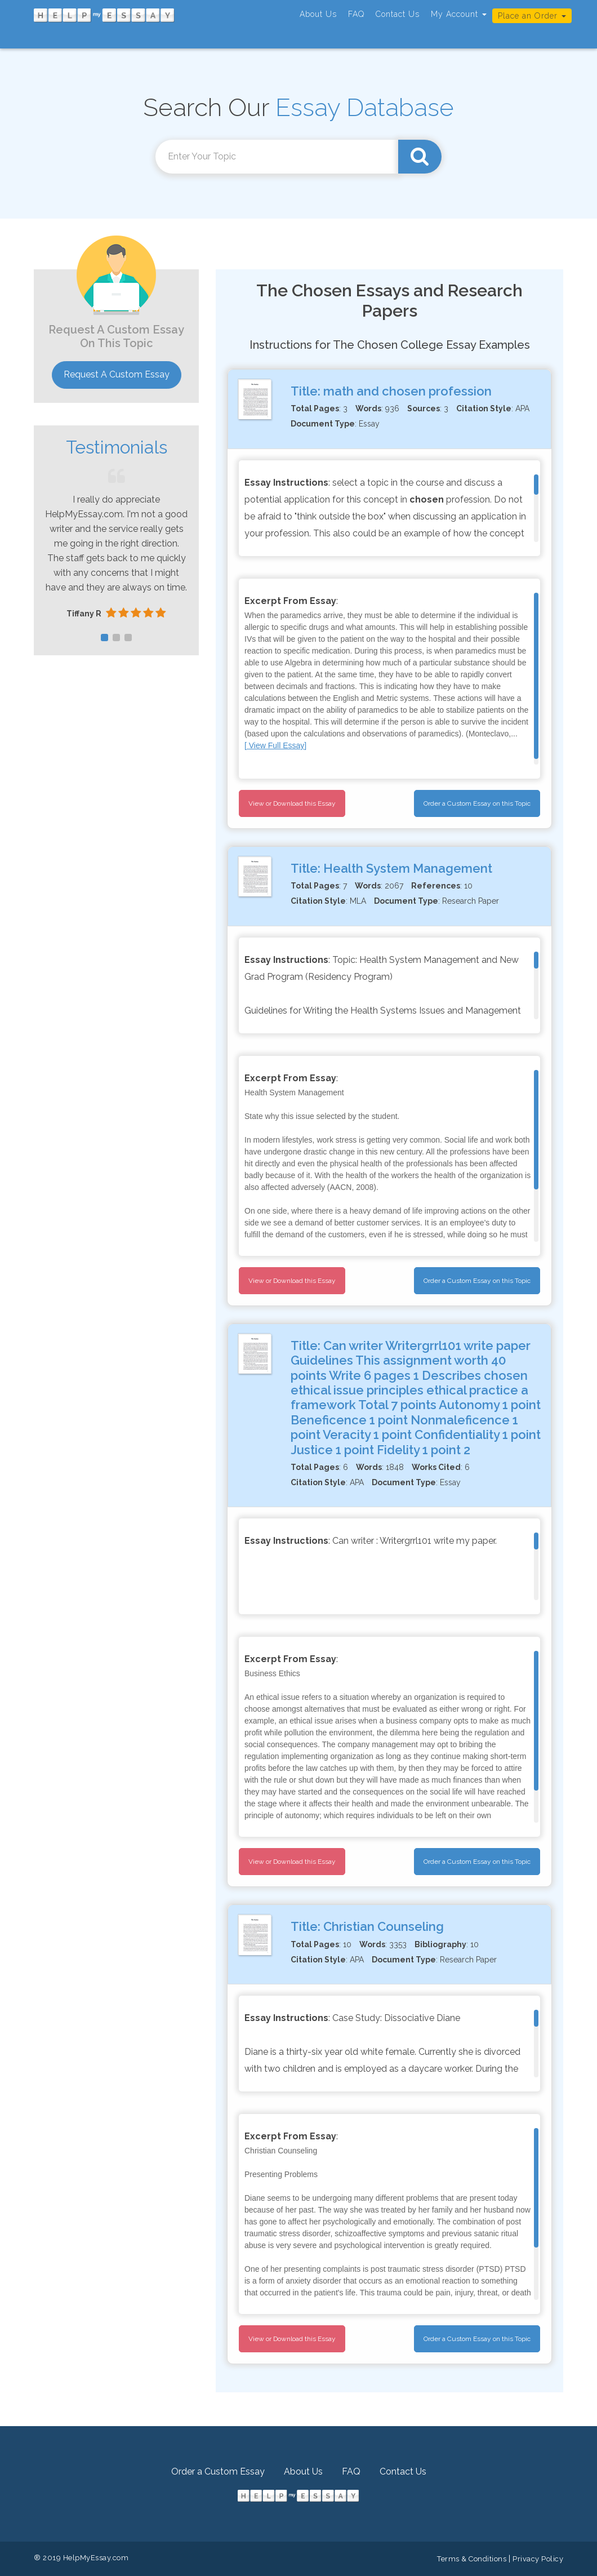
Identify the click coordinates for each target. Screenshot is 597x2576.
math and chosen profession (407, 391)
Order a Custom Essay (218, 2471)
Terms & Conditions (471, 2559)
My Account (459, 14)
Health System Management (407, 868)
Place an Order (532, 15)
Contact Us (398, 14)
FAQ (356, 14)
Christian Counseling (383, 1926)
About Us (318, 14)
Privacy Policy (538, 2559)
